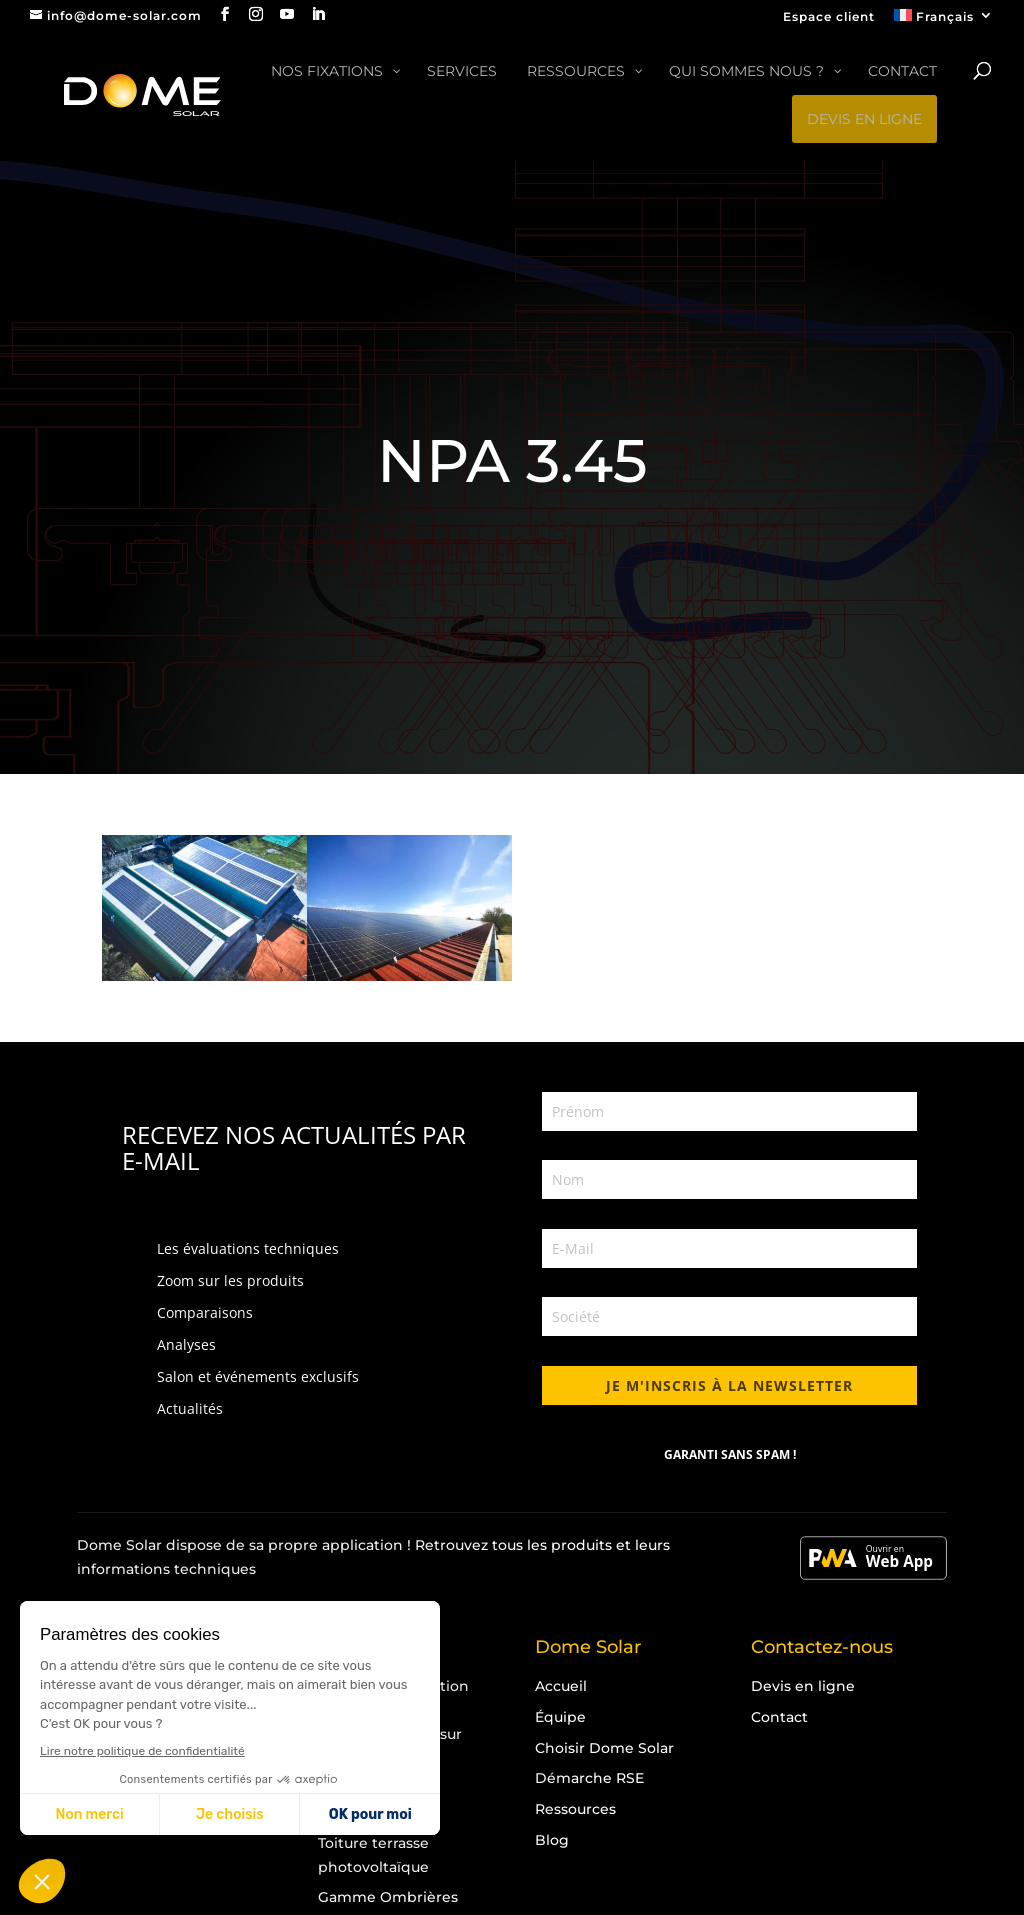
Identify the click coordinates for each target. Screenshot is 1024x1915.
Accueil (561, 1686)
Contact (779, 1717)
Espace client (829, 17)
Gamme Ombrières (388, 1897)
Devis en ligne (803, 1686)
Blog (552, 1840)
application (362, 1545)
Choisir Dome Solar (604, 1748)
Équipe (560, 1717)
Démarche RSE (589, 1778)
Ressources (575, 1809)
